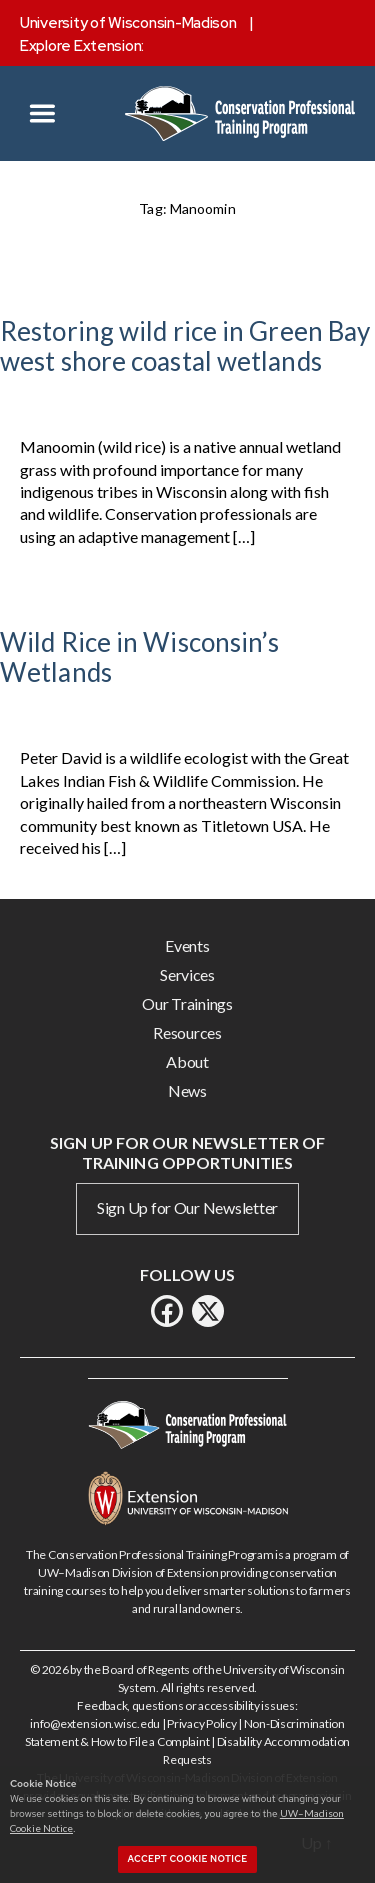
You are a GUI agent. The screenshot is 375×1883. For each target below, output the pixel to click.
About (187, 1061)
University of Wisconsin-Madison (128, 23)
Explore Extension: (82, 46)
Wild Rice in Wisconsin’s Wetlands (139, 657)
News (187, 1090)
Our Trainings (187, 1003)
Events (187, 945)
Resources (187, 1032)
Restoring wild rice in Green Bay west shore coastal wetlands (185, 346)
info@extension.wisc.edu (95, 1723)
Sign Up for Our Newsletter (187, 1207)
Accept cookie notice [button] (188, 1859)
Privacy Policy (201, 1723)
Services (187, 974)
